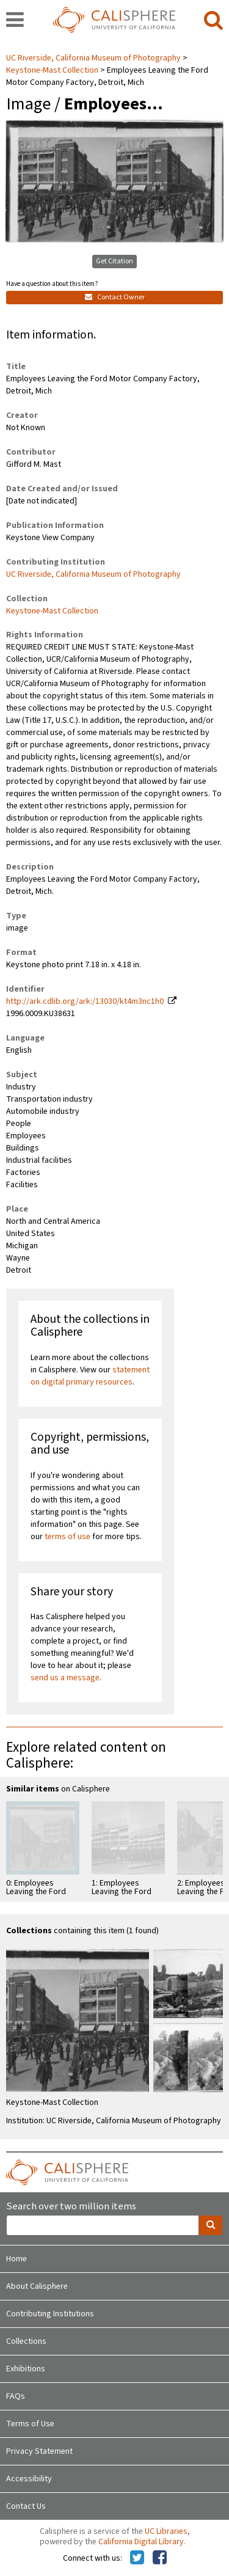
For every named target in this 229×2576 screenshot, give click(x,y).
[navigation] (15, 20)
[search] (213, 20)
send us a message (65, 1678)
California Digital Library (141, 2542)
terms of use (67, 1537)
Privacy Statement (39, 2451)
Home (16, 2259)
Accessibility (29, 2479)
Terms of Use (30, 2424)
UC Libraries (166, 2531)
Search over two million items (71, 2206)
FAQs (15, 2396)
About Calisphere (37, 2286)
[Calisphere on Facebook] (160, 2558)
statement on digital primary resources (90, 1376)
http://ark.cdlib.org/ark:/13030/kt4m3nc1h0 (85, 1001)
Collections (26, 2341)
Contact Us (26, 2506)
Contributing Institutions (50, 2314)
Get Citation (114, 261)
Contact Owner (115, 297)
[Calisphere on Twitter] (137, 2558)
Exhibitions (25, 2369)
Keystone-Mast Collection (52, 70)
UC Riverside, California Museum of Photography (94, 58)
